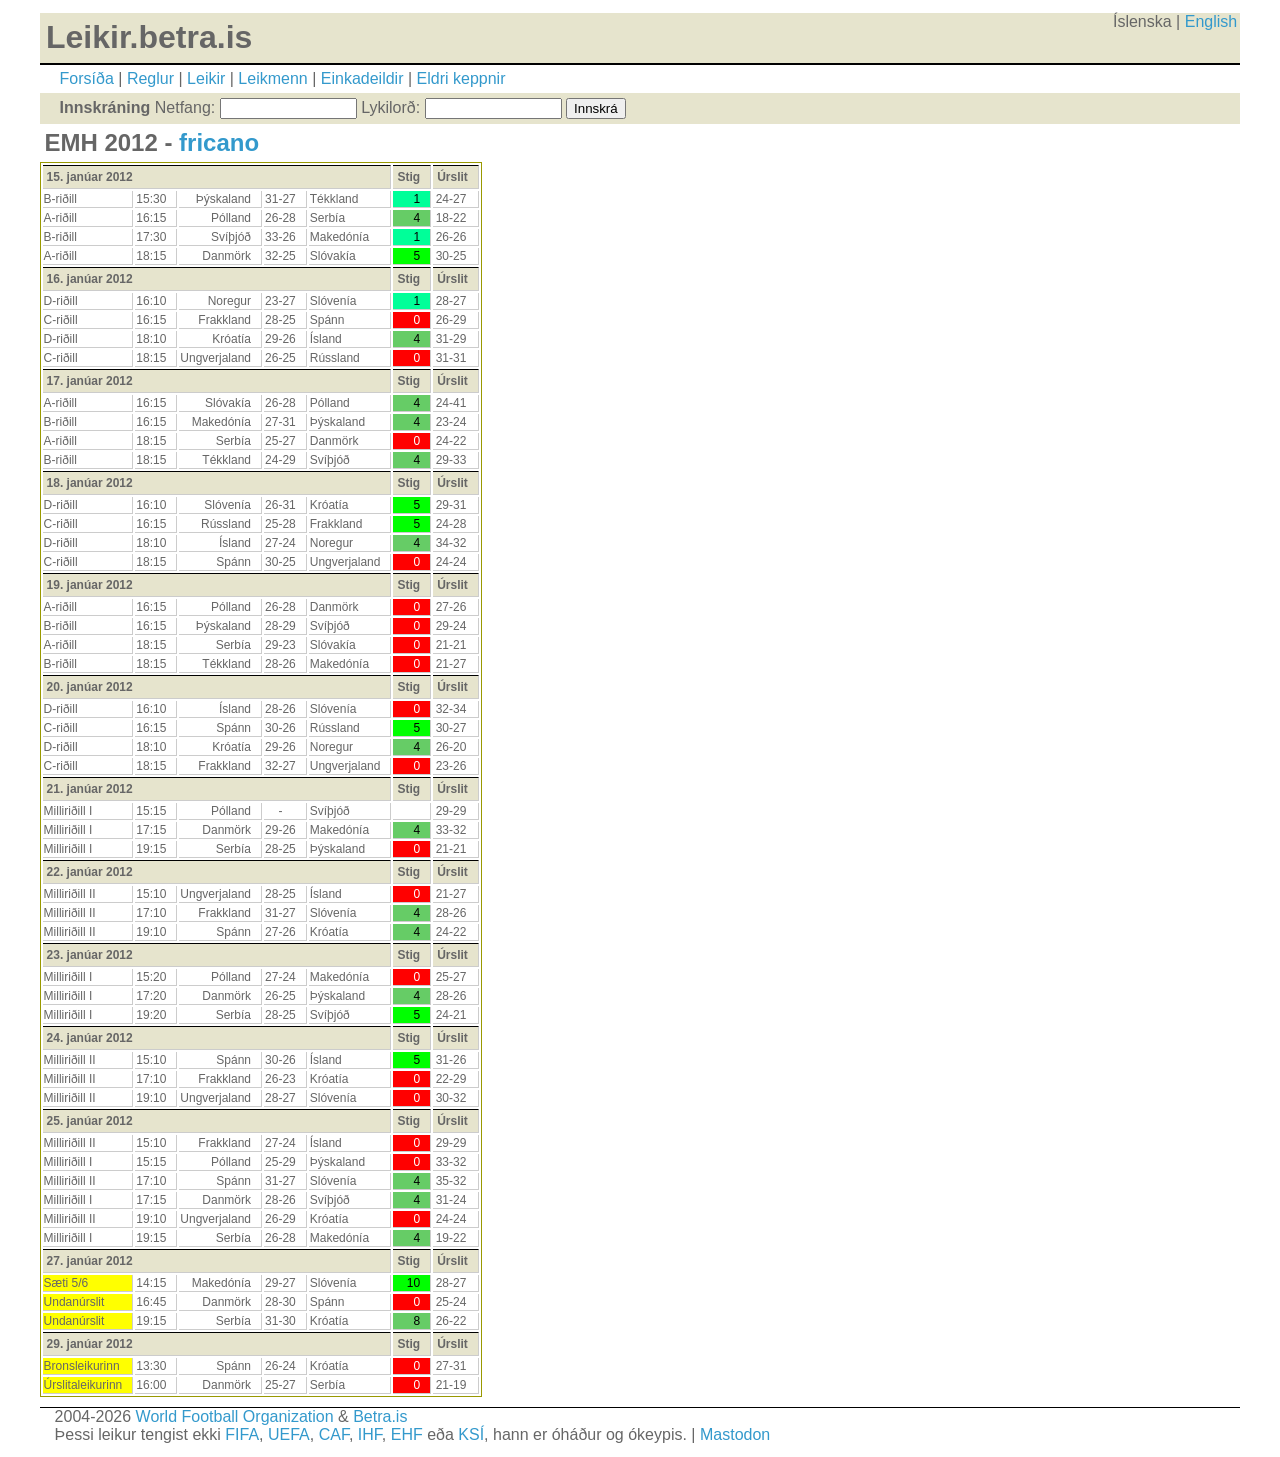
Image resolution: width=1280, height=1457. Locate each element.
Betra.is (380, 1416)
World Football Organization (235, 1416)
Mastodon (735, 1434)
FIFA (242, 1434)
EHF (407, 1434)
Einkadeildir (362, 78)
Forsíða (87, 78)
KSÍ (471, 1434)
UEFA (289, 1434)
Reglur (150, 78)
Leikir (206, 78)
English (1211, 21)
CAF (334, 1434)
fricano (219, 142)
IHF (370, 1434)
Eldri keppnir (461, 78)
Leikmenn (272, 78)
